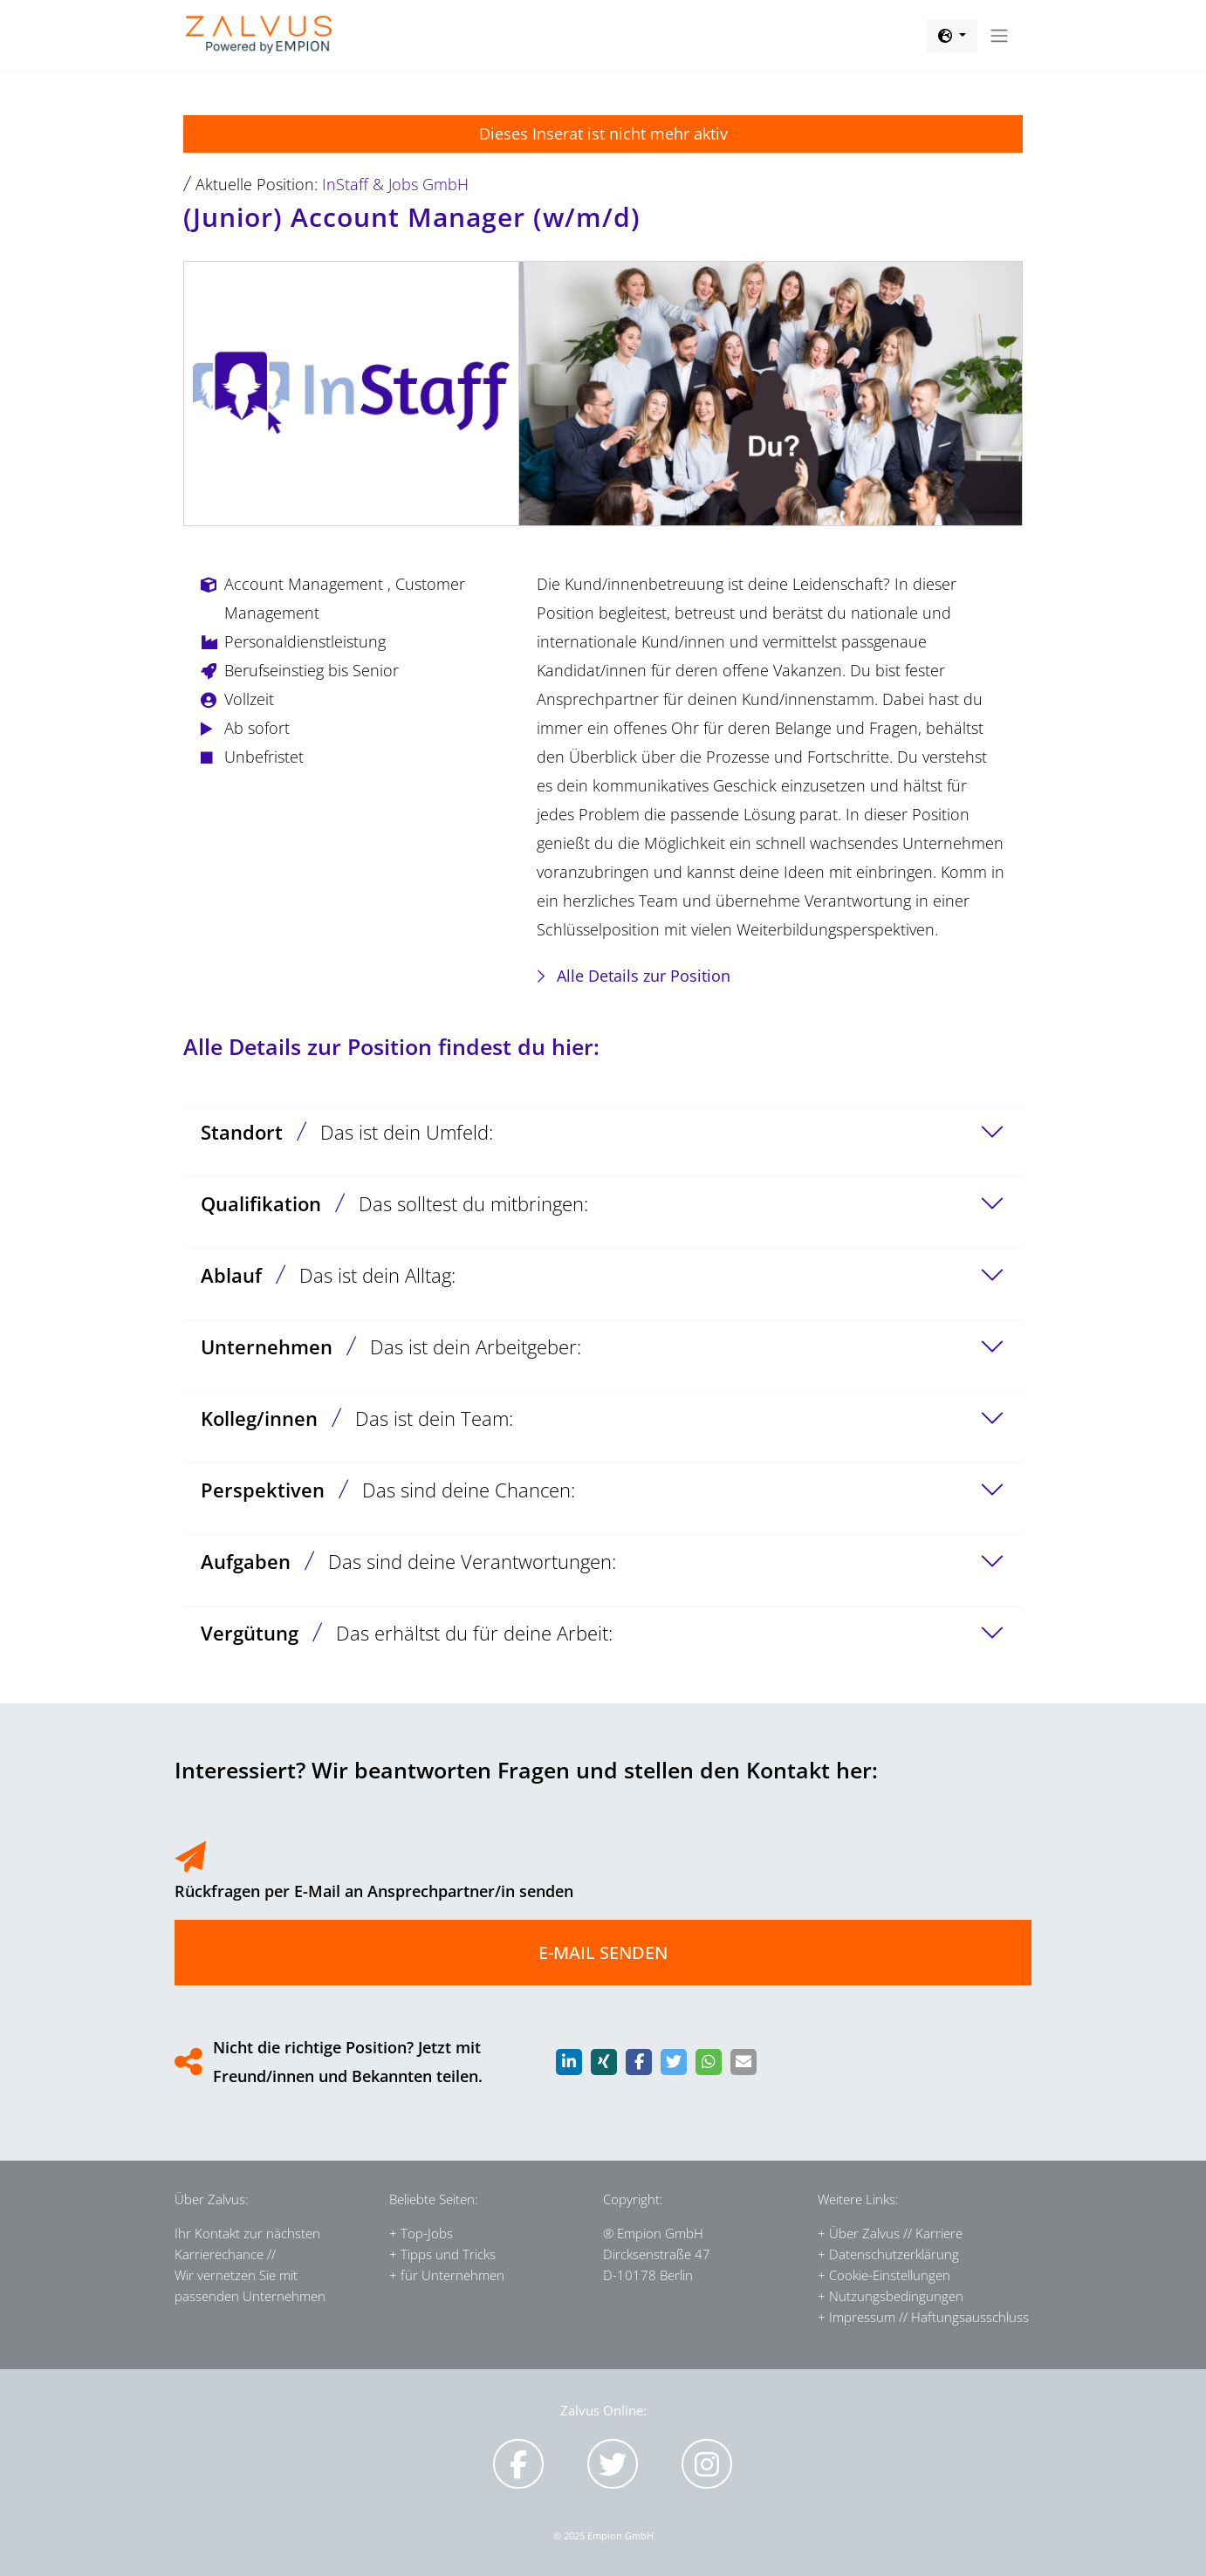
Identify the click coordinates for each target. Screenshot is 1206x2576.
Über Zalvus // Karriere (896, 2233)
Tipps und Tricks (448, 2254)
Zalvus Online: (603, 2410)
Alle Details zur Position (643, 975)
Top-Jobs (427, 2233)
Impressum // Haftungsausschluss (929, 2317)
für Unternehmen (452, 2275)
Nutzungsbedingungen (896, 2296)
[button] (952, 35)
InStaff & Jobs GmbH (395, 184)
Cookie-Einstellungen (889, 2275)
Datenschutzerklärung (894, 2254)
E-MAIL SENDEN (603, 1952)
